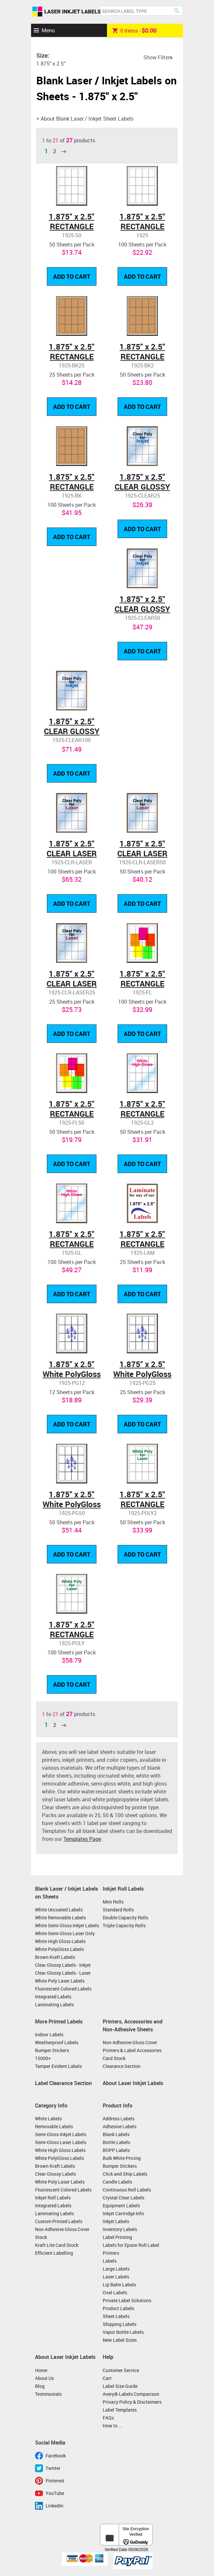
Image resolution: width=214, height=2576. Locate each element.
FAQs (108, 2418)
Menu (48, 30)
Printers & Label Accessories (132, 2050)
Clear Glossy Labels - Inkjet (63, 1965)
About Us (44, 2378)
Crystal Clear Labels (123, 2197)
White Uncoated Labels (59, 1909)
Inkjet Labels (116, 2221)
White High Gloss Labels (60, 1941)
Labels (110, 2261)
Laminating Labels (54, 2004)
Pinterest (55, 2480)
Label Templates (120, 2410)
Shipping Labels (119, 2324)
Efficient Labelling (54, 2253)
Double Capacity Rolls (125, 1917)
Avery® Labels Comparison (131, 2394)
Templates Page (82, 1839)
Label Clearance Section (63, 2083)
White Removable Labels (60, 1917)
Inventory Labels (120, 2229)
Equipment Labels (121, 2205)
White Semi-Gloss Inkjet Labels (67, 1925)
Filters (165, 57)
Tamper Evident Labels (58, 2066)
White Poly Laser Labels (60, 1981)
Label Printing (117, 2237)
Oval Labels (115, 2292)
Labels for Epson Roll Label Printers (131, 2249)
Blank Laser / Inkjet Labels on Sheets (66, 1892)
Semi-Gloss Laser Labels (60, 2142)
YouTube (55, 2493)
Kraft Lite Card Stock (56, 2245)
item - (134, 30)
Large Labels (116, 2269)
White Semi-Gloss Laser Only (65, 1933)
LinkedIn (54, 2506)
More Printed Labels (59, 2021)
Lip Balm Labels (119, 2284)
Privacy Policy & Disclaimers (132, 2402)
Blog (40, 2386)
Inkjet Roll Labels (123, 1888)
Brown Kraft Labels (55, 1957)
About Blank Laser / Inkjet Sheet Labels (87, 118)
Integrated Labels (53, 1996)
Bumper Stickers (52, 2050)
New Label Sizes (120, 2340)
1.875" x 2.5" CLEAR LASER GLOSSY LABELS (71, 853)
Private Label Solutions (127, 2300)
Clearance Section (121, 2066)
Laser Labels (116, 2277)
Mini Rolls (113, 1902)
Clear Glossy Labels (55, 2174)
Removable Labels (54, 2126)
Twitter (53, 2468)
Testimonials (48, 2394)
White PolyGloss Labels (59, 1949)
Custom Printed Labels (58, 2221)
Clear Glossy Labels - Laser (63, 1973)
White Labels (48, 2118)
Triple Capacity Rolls (124, 1925)
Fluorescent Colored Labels (63, 1989)
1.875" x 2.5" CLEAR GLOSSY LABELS (142, 486)
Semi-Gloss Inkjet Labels (60, 2134)
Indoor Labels (49, 2034)
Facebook (56, 2455)
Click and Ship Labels (125, 2174)
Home (41, 2370)
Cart (107, 2378)
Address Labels (118, 2118)
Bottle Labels (116, 2142)
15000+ (43, 2058)
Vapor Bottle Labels (123, 2332)
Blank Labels (116, 2134)
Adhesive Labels (119, 2126)
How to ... (113, 2425)
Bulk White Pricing (122, 2158)
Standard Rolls (118, 1909)
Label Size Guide (120, 2386)
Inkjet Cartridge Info (123, 2213)
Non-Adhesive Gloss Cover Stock (62, 2233)
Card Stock (114, 2058)
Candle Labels (117, 2182)
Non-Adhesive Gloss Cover (130, 2042)
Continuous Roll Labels (127, 2190)
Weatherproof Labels (56, 2042)
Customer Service (121, 2370)
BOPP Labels (116, 2150)
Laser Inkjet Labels (66, 11)
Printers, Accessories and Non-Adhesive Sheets (132, 2025)
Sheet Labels (116, 2316)
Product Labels (118, 2308)
